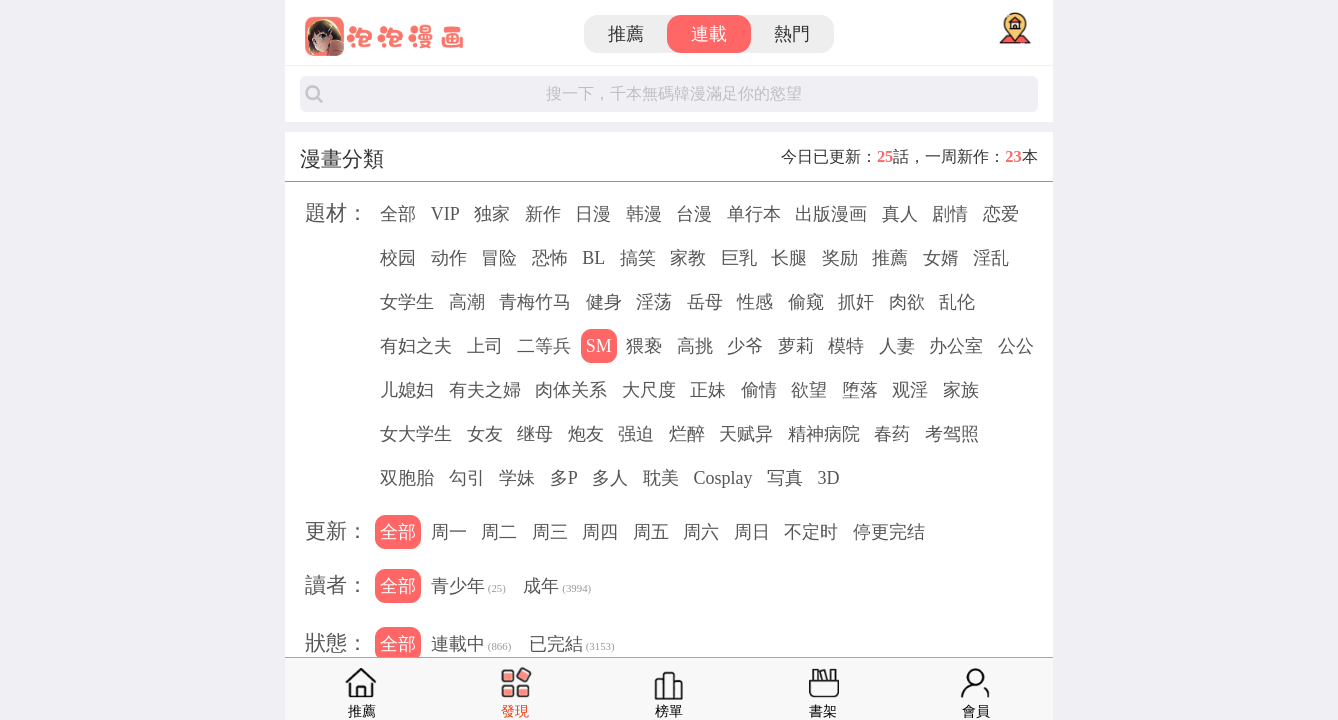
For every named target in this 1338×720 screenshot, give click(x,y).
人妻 (897, 346)
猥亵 (644, 346)
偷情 (759, 390)
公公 (1016, 346)
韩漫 (644, 214)
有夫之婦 (485, 390)
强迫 (636, 434)
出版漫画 (831, 214)
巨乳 (739, 258)
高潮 (467, 302)
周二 (499, 532)
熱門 (792, 34)
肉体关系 (571, 390)
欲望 (809, 390)
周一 (449, 532)
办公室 (956, 346)
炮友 (586, 434)
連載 (709, 34)
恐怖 (550, 258)
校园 (398, 258)
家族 (961, 390)
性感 (755, 302)
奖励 (840, 258)
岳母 (705, 302)
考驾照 (952, 434)
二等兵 (544, 346)
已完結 (572, 646)
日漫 (593, 214)
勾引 (467, 478)
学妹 (517, 478)
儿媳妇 (407, 390)
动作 (449, 258)
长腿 (789, 258)
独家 (492, 214)
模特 (846, 346)
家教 (688, 258)
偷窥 (806, 302)
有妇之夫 (416, 346)
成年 (557, 588)
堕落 (860, 390)
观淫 (910, 390)
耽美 (661, 478)
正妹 (708, 390)
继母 (535, 434)
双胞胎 (407, 478)
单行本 (754, 214)
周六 (701, 532)
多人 (610, 478)
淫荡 (654, 302)
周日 (752, 532)
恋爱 (1001, 214)
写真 (785, 478)
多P (564, 478)
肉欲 (907, 302)
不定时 (811, 532)
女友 (485, 434)
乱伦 (957, 302)
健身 (604, 302)
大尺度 (649, 390)
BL (593, 258)
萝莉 (796, 346)
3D (828, 478)
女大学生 (416, 434)
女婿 (941, 258)
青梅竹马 (535, 302)
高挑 (695, 346)
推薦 (626, 34)
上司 (485, 346)
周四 (600, 532)
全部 (398, 214)
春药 (892, 434)
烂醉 (687, 434)
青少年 (468, 588)
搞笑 (638, 258)
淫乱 (991, 258)
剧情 (950, 214)
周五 (651, 532)
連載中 (471, 646)
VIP (445, 214)
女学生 (407, 302)
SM (599, 346)
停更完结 (889, 532)
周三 (550, 532)
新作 (543, 214)
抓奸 (856, 302)
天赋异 (746, 434)
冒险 (499, 258)
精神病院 (824, 434)
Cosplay (722, 478)
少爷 (745, 346)
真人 (900, 214)
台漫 (694, 214)
